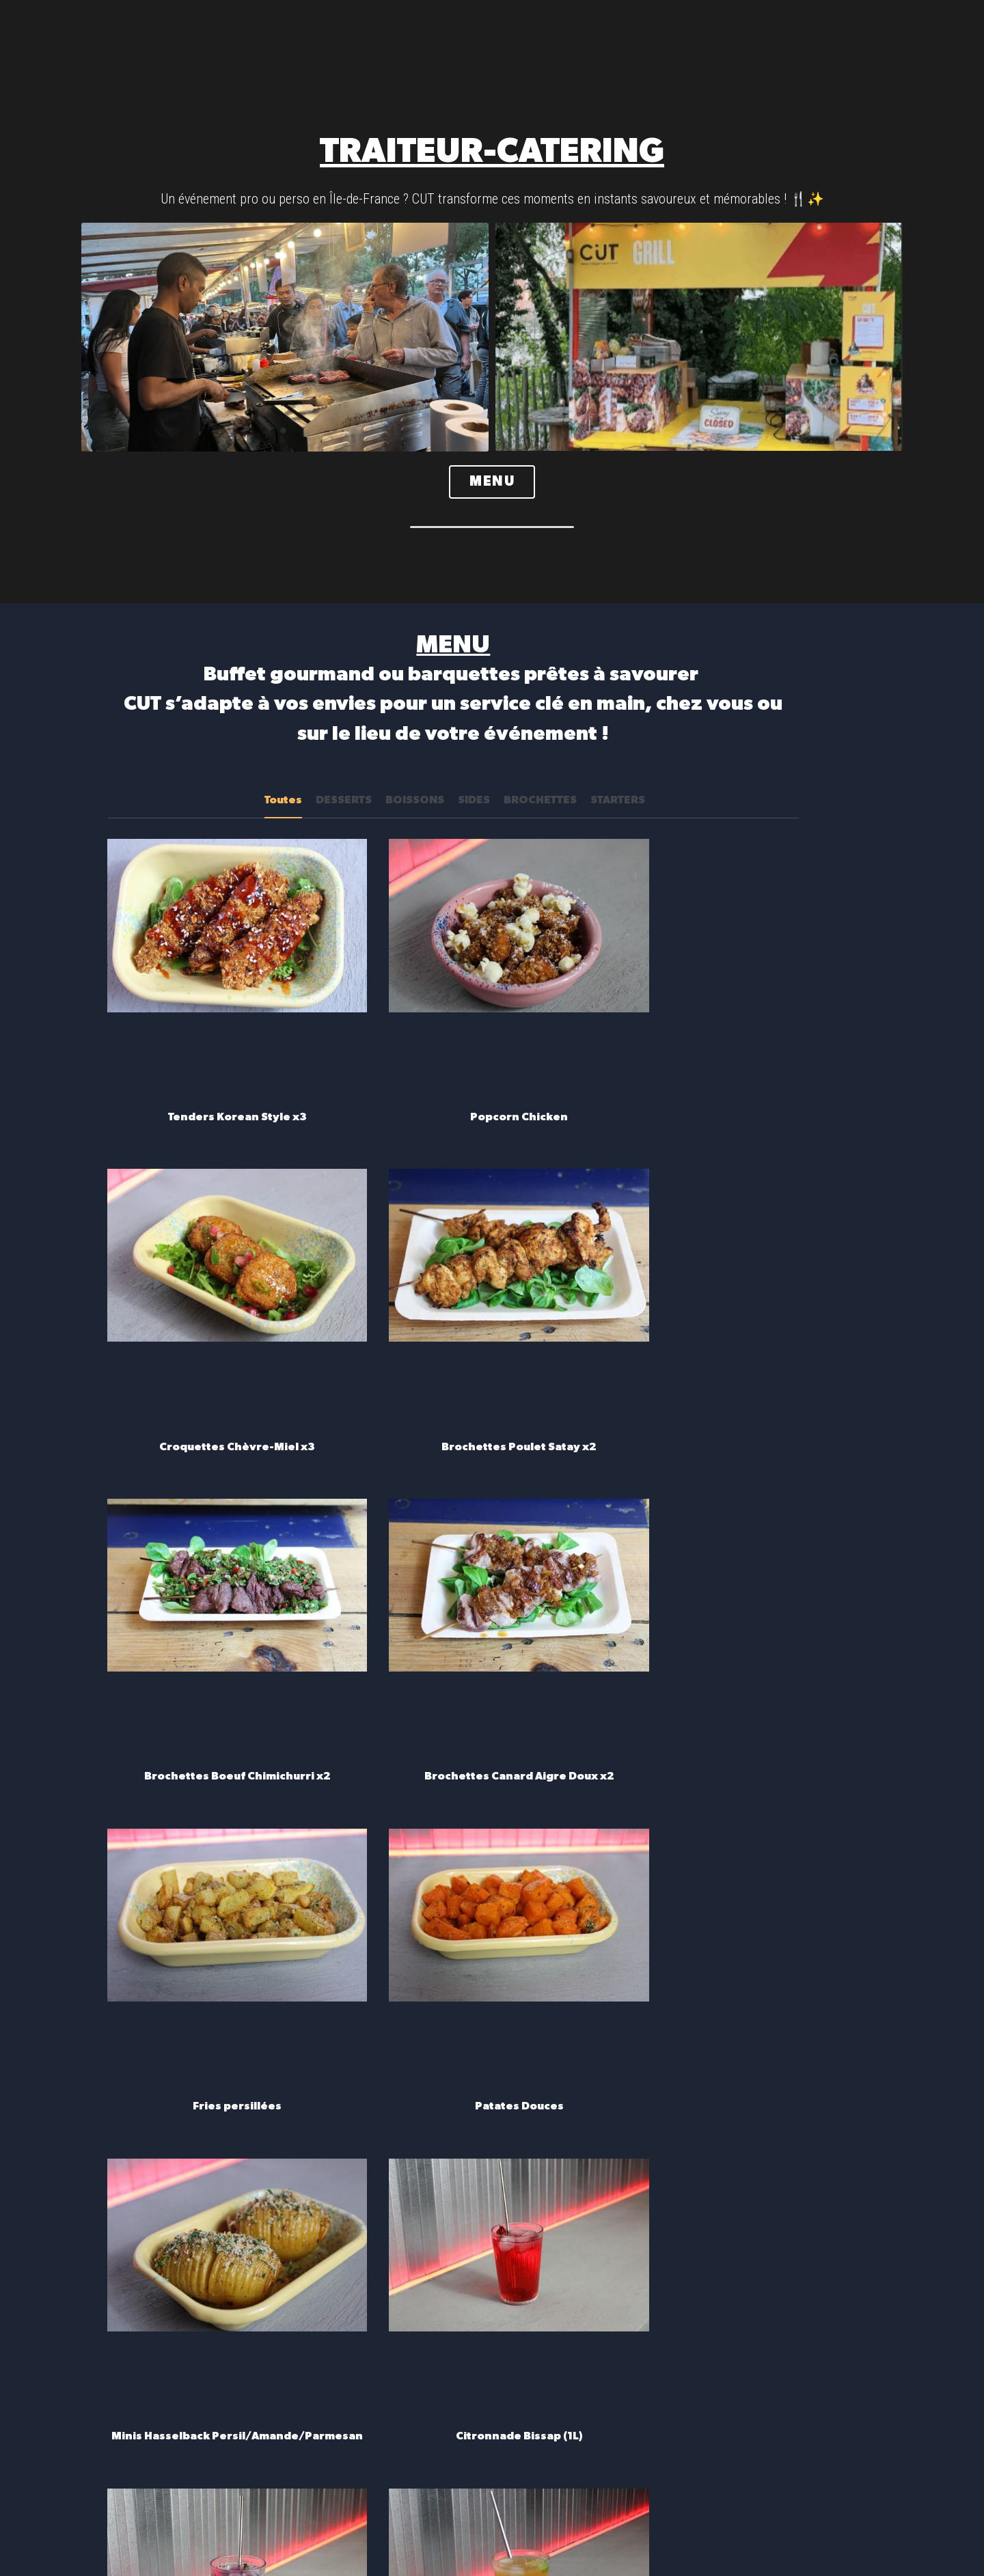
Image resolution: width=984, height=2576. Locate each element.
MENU (492, 483)
